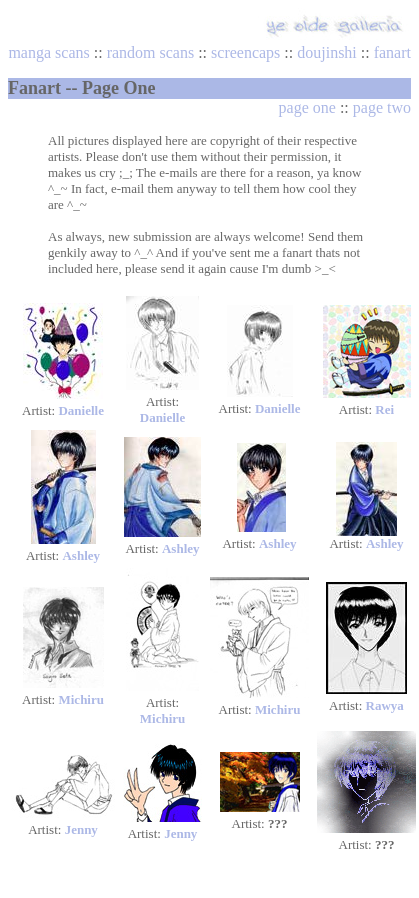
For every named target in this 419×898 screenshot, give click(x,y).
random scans (151, 52)
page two (382, 107)
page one (307, 107)
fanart (392, 52)
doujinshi (327, 52)
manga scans (48, 52)
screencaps (245, 52)
